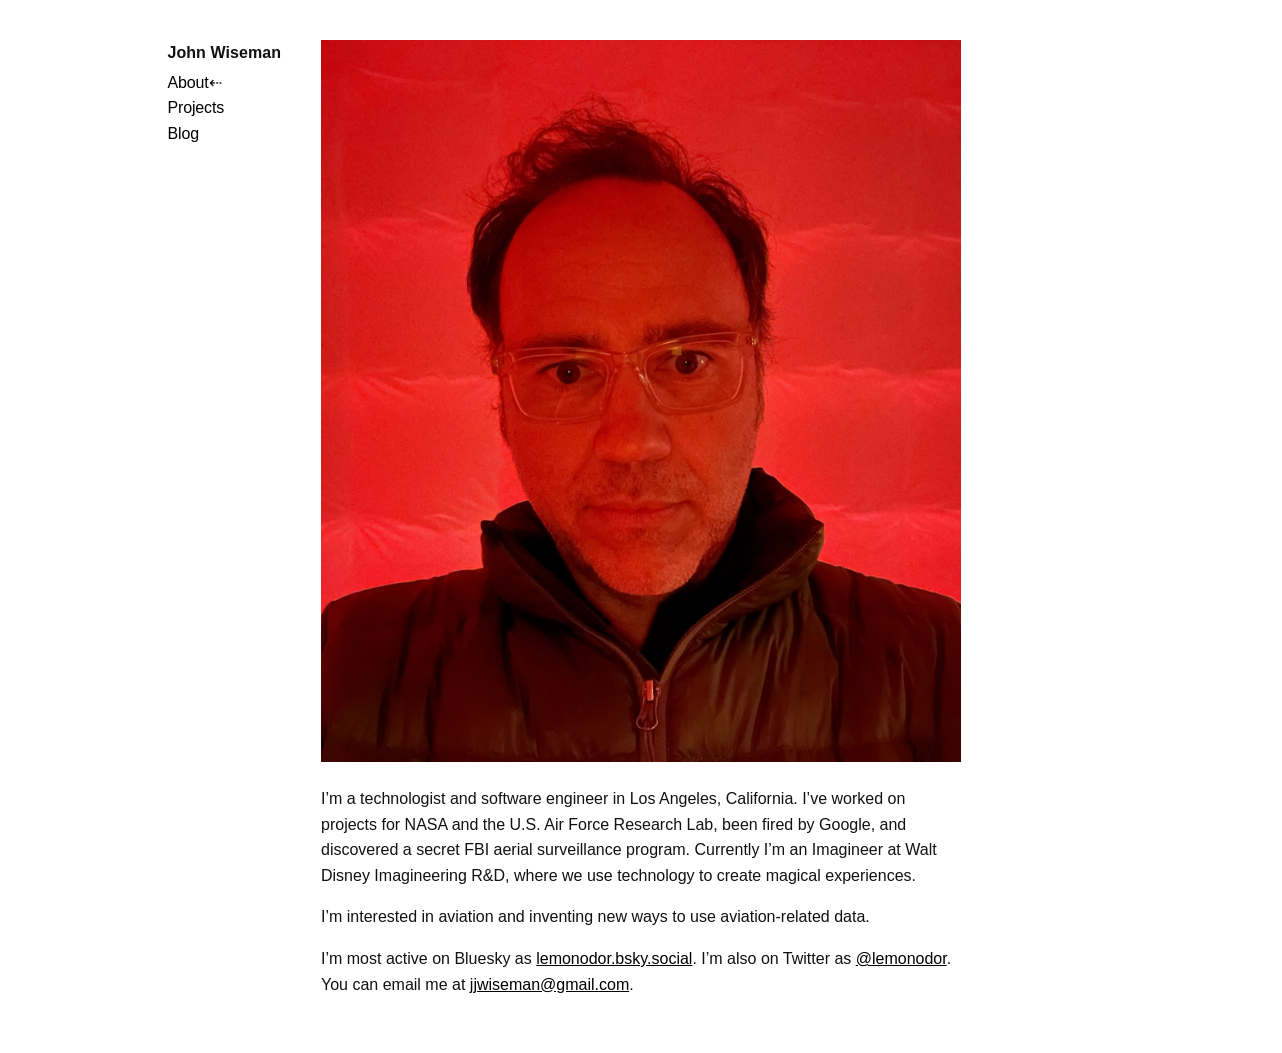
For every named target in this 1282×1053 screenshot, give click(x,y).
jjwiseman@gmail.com (549, 984)
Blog (182, 133)
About (187, 82)
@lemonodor (901, 958)
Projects (195, 107)
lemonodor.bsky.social (614, 958)
